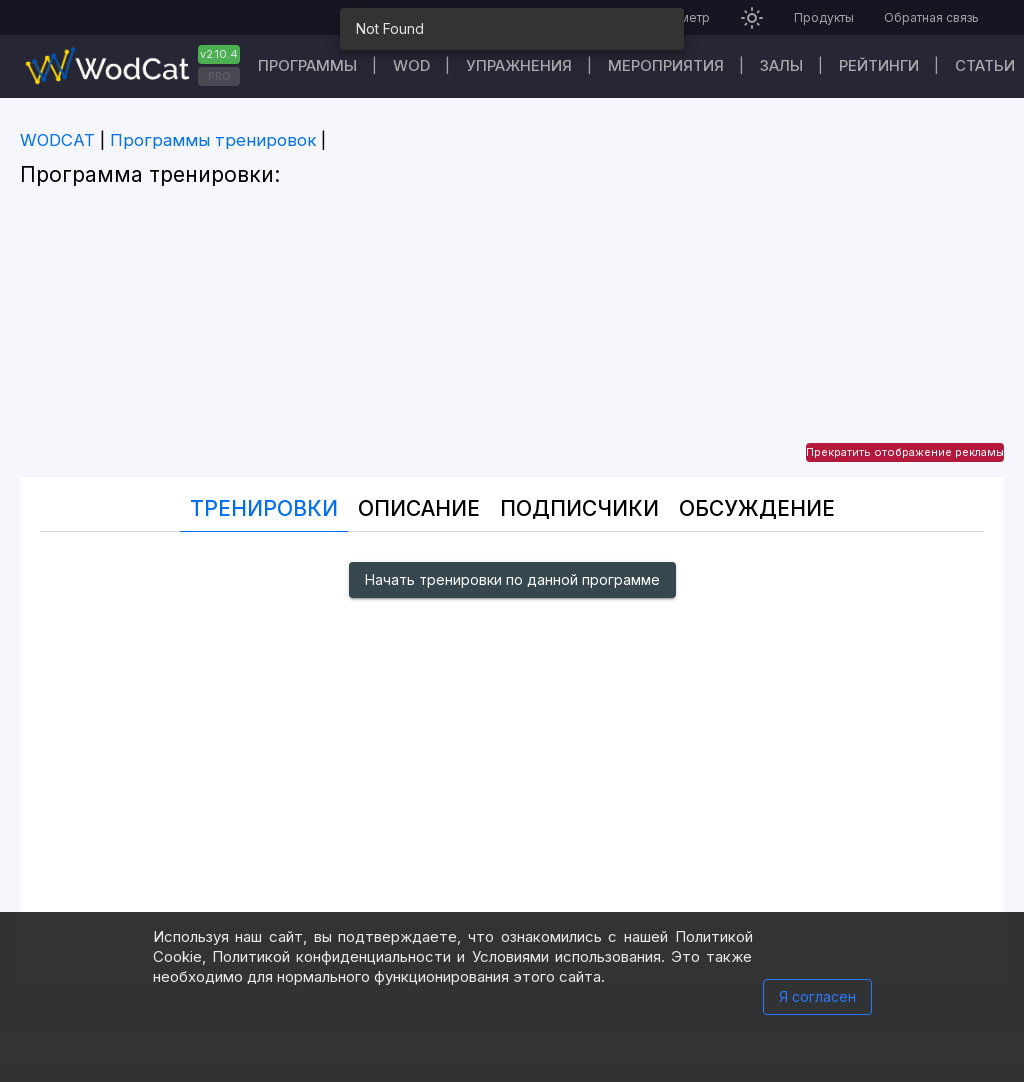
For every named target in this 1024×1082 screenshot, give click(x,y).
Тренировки (264, 508)
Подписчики (579, 508)
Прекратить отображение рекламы (905, 452)
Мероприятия (666, 65)
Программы (307, 65)
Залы (781, 65)
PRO (219, 76)
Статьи (985, 65)
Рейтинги (879, 65)
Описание (419, 508)
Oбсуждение (757, 508)
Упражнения (519, 65)
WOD (411, 65)
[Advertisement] (512, 337)
